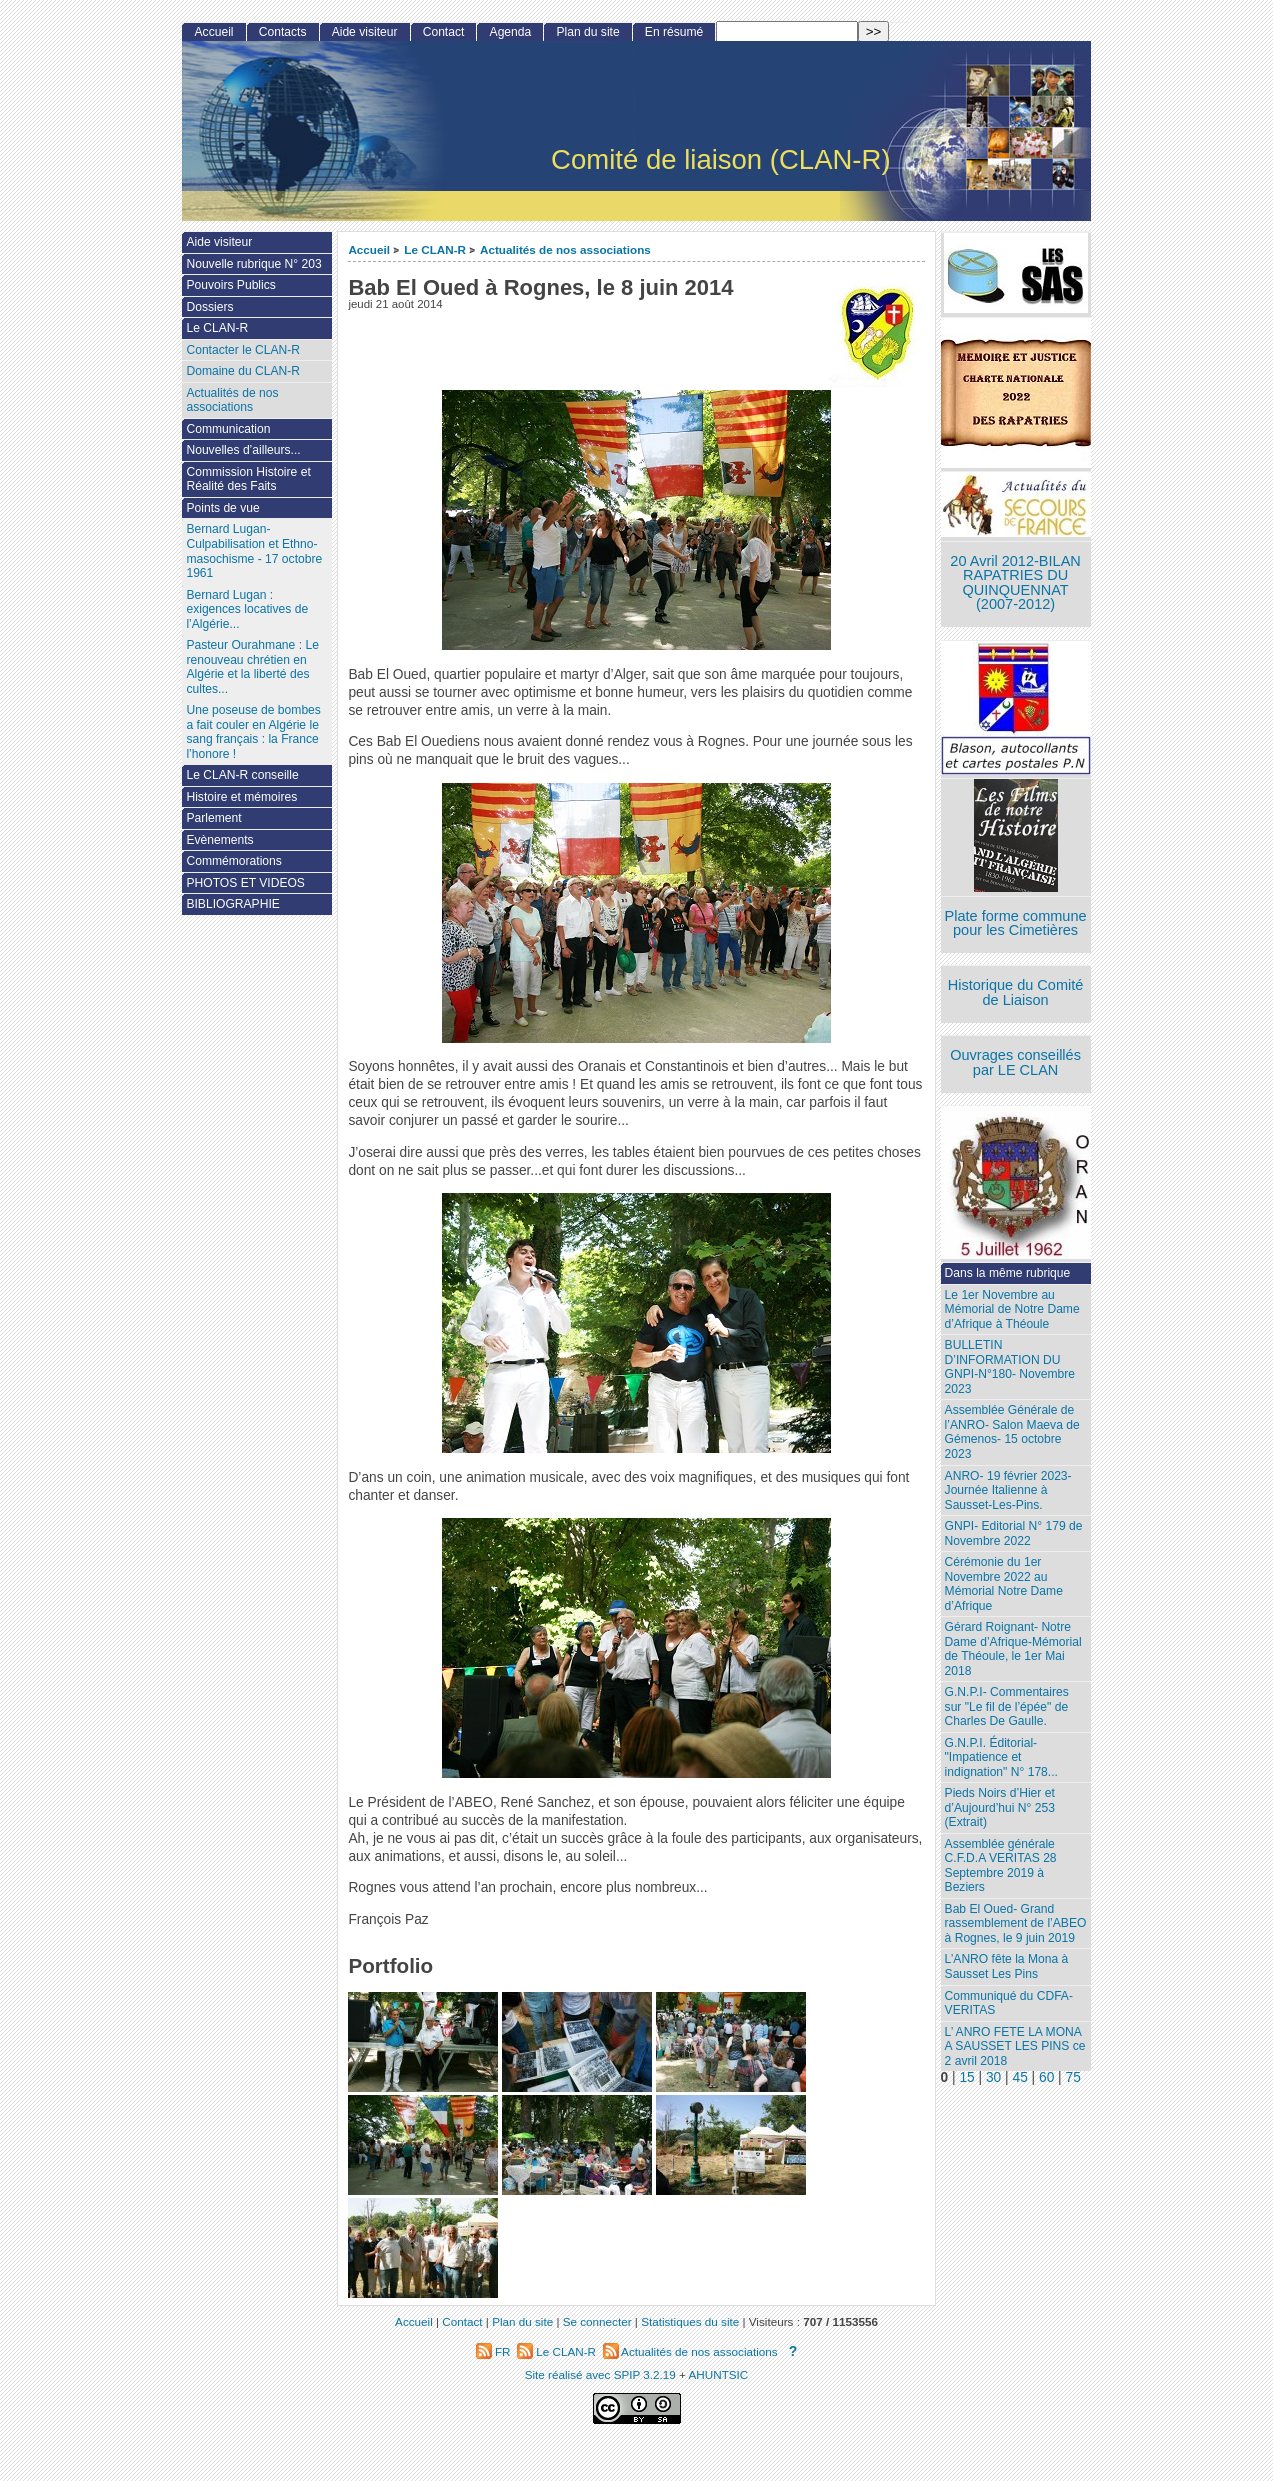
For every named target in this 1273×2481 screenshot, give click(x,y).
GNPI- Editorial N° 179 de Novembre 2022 (1014, 1533)
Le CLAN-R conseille (242, 775)
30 (993, 2077)
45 (1019, 2077)
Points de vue (222, 508)
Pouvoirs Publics (230, 285)
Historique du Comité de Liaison (1016, 992)
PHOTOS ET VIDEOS (245, 883)
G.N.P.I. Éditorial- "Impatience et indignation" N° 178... (1001, 1757)
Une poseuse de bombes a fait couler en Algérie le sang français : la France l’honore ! (253, 732)
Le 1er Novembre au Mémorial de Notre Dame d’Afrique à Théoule (1012, 1309)
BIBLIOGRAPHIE (232, 904)
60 (1046, 2077)
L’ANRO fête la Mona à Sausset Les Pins (1007, 1966)
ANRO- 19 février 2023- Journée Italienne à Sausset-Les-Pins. (1008, 1490)
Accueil (369, 249)
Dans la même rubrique (1008, 1273)
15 (966, 2077)
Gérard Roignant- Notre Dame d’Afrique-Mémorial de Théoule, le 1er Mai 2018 (1013, 1649)
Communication (228, 429)
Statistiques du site (690, 2321)
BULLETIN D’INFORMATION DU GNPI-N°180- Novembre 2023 (1010, 1367)
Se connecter (597, 2321)
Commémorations (233, 861)
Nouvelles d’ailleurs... (243, 450)
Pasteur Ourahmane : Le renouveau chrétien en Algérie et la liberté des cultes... (252, 667)
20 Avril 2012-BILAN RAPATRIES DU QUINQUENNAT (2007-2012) (1015, 583)
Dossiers (209, 307)
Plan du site (587, 32)
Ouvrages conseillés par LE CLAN (1015, 1062)
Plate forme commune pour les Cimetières (1016, 923)
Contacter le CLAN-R (243, 350)
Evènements (219, 840)
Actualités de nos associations (565, 249)
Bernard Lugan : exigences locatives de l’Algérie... (247, 609)
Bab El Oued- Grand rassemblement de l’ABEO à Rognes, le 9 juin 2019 (1016, 1923)
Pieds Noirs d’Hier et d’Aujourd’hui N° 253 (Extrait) (1000, 1807)
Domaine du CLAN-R (243, 371)
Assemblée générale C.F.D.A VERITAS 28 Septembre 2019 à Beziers (1001, 1866)
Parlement (213, 818)
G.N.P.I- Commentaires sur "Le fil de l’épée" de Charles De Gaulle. (1007, 1706)
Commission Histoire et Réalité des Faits (248, 479)
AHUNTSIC (719, 2374)
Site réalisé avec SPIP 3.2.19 (600, 2374)
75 (1073, 2077)
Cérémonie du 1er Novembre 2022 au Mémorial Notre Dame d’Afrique (1004, 1584)
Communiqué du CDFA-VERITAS (1009, 2003)
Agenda (511, 32)
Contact (444, 32)
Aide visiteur (365, 32)
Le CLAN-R (435, 249)
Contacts (283, 32)
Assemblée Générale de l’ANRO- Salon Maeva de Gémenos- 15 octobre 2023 (1012, 1432)
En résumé (674, 32)
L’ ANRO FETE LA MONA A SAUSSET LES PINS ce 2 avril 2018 (1015, 2046)
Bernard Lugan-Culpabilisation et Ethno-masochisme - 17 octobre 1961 (254, 551)
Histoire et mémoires (241, 797)
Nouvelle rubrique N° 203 (253, 264)
